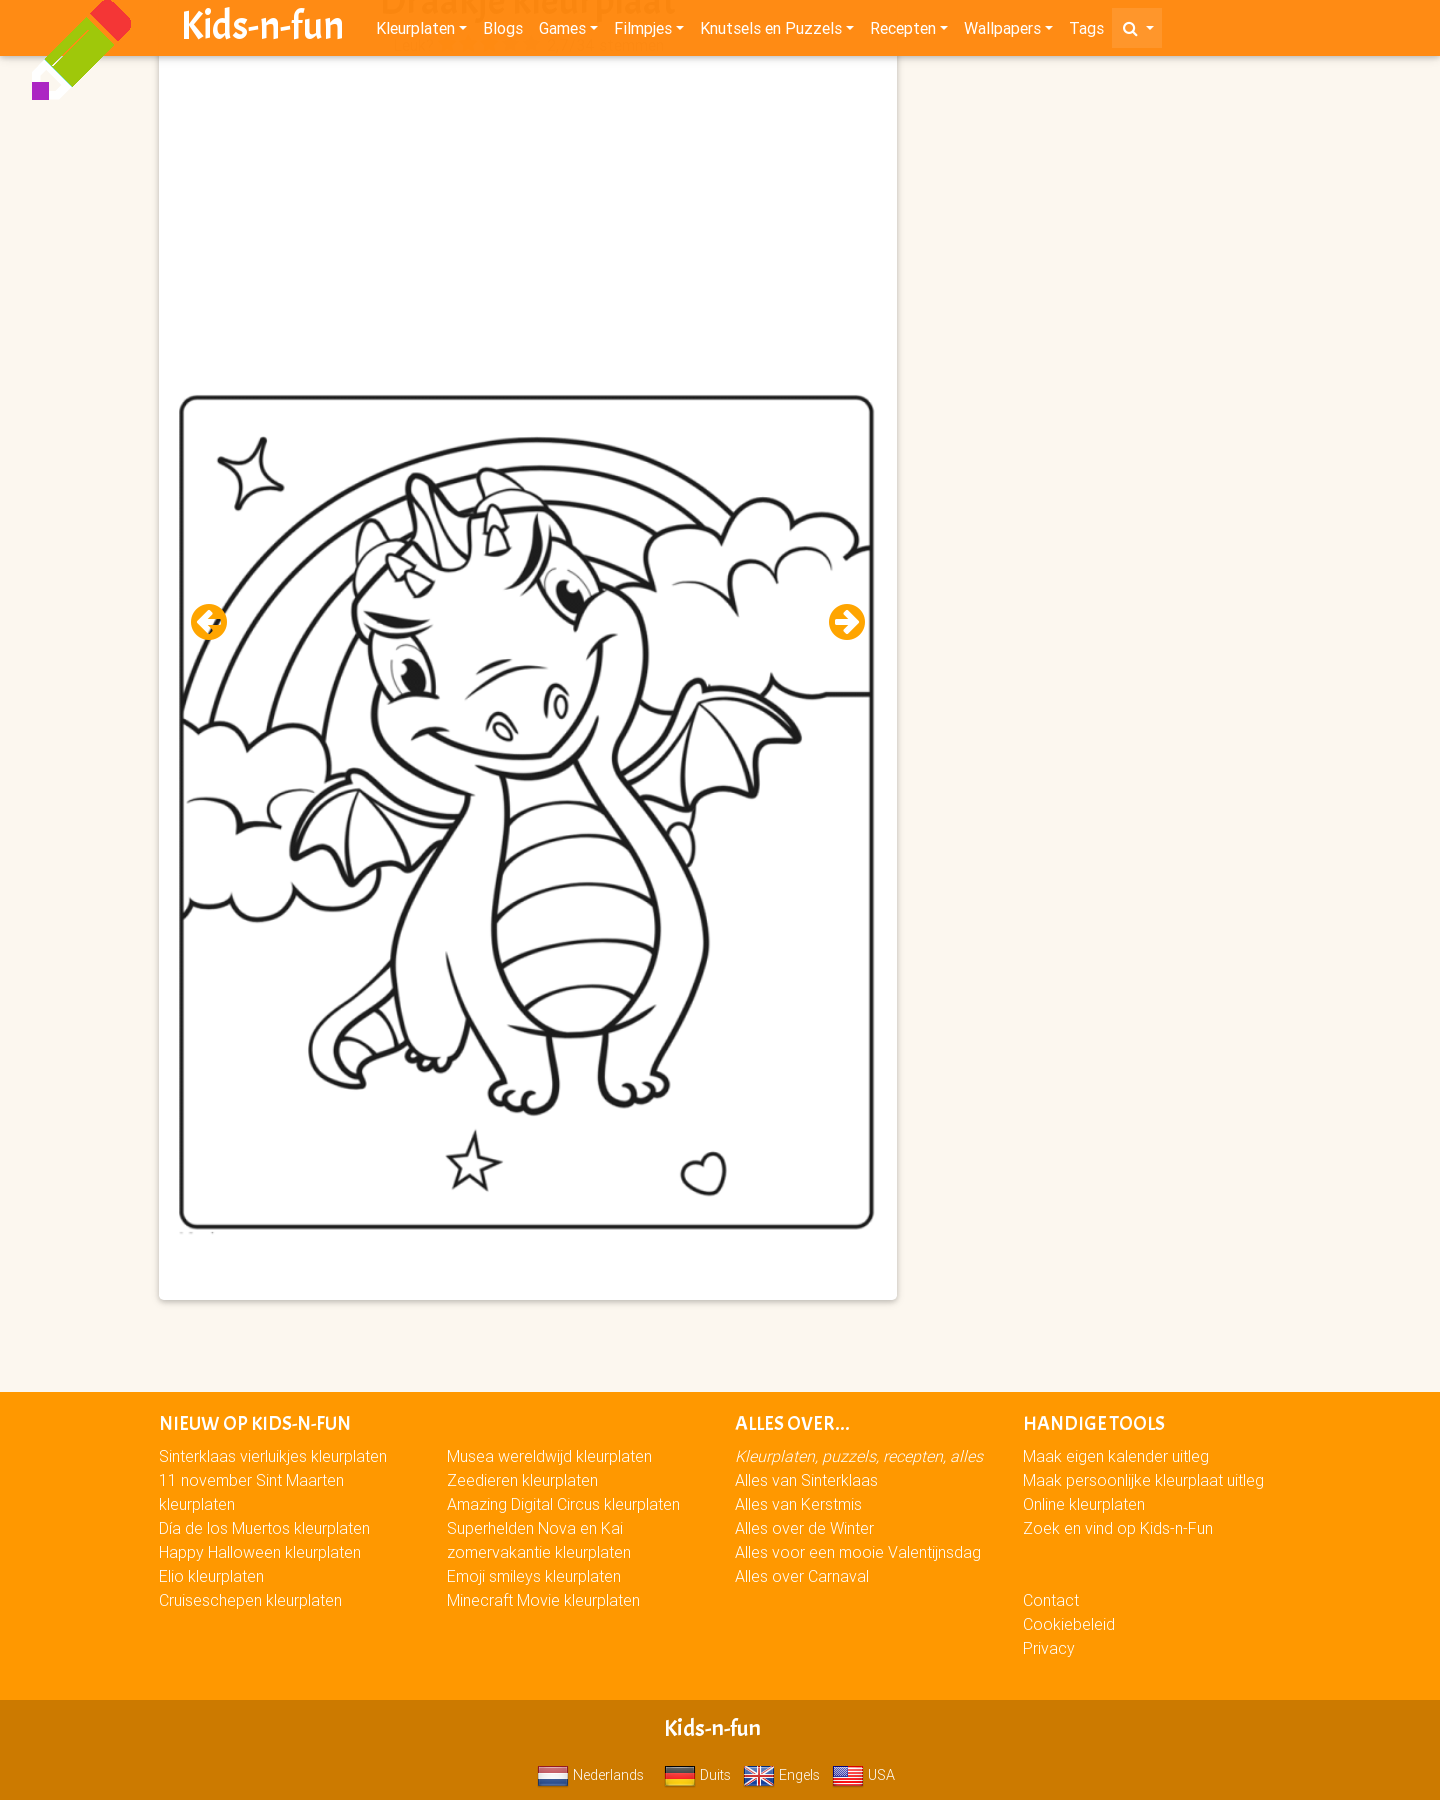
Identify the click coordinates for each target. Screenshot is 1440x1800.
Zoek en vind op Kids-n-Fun (1118, 1528)
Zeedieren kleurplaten (522, 1480)
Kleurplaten (415, 32)
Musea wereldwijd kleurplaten (549, 1456)
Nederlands (590, 1775)
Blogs (503, 32)
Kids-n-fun (262, 30)
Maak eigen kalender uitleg (1116, 1456)
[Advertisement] (528, 201)
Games (562, 32)
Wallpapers (1002, 32)
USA (863, 1775)
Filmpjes (643, 32)
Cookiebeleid (1069, 1624)
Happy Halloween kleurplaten (260, 1552)
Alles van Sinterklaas (806, 1480)
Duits (697, 1775)
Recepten (903, 32)
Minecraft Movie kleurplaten (543, 1600)
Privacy (1049, 1648)
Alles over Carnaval (802, 1576)
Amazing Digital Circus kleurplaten (563, 1504)
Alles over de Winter (804, 1528)
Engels (781, 1775)
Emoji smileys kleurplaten (534, 1576)
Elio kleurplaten (211, 1576)
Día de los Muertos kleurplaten (264, 1528)
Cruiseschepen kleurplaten (250, 1600)
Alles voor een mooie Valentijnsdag (858, 1552)
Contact (1051, 1600)
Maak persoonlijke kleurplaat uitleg (1143, 1480)
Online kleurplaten (1084, 1504)
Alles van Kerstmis (798, 1504)
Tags (1086, 32)
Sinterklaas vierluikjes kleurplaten (273, 1456)
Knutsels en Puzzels (771, 32)
